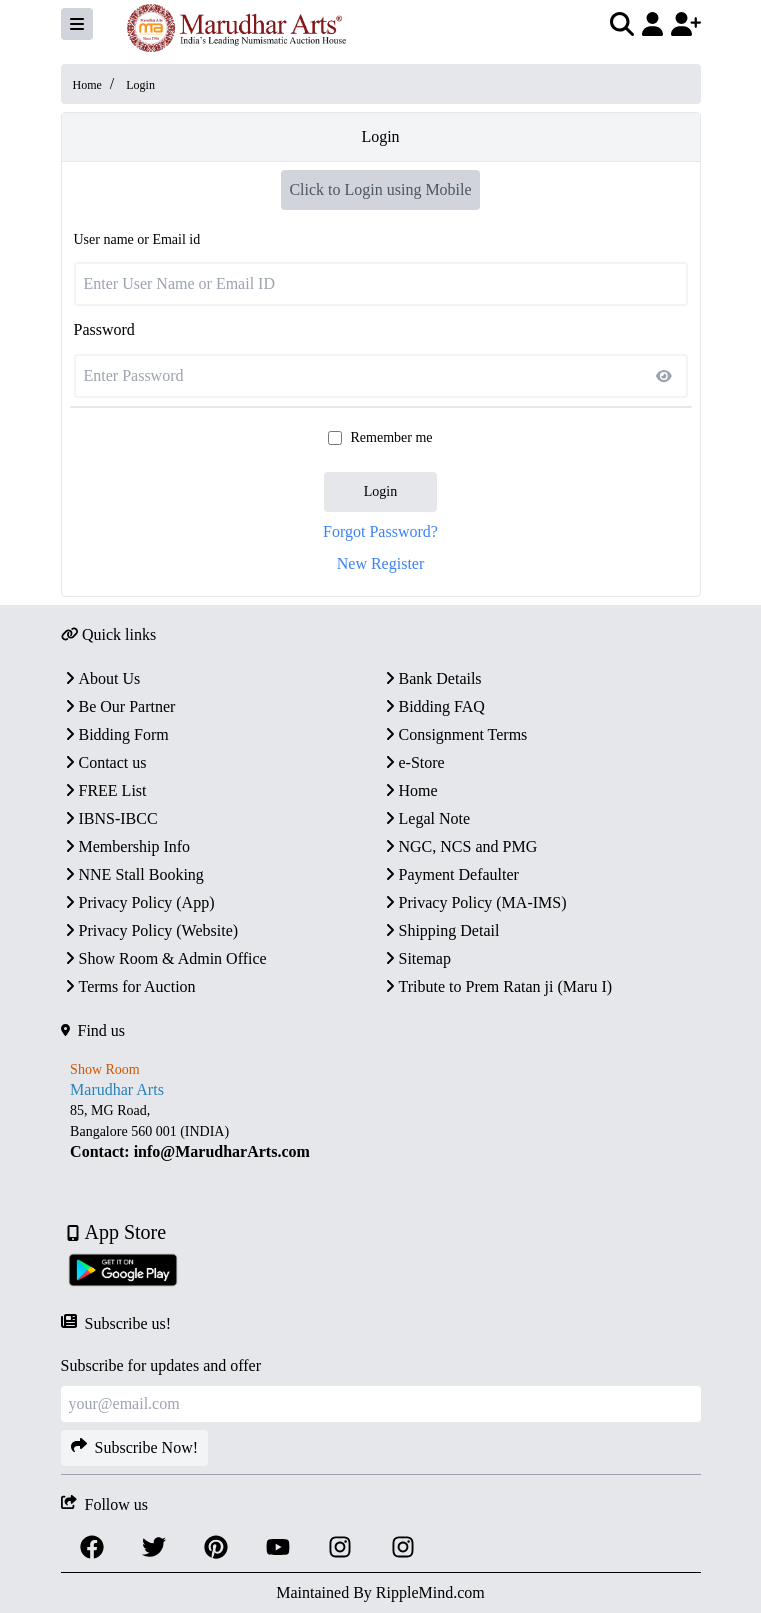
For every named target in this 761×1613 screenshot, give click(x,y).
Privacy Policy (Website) (150, 930)
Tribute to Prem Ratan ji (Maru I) (497, 986)
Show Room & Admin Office (164, 958)
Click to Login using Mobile (380, 189)
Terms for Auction (128, 986)
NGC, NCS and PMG (459, 846)
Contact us (104, 762)
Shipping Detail (440, 930)
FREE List (104, 790)
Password (104, 329)
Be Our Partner (118, 706)
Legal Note (426, 818)
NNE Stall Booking (132, 874)
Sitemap (416, 958)
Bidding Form (115, 734)
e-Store (413, 762)
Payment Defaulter (450, 874)
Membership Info (126, 846)
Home (87, 85)
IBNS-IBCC (109, 818)
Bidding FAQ (433, 706)
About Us (101, 678)
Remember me (391, 437)
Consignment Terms (454, 734)
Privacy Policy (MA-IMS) (474, 902)
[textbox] (381, 1131)
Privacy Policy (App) (138, 902)
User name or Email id (137, 239)
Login (380, 491)
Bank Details (431, 678)
